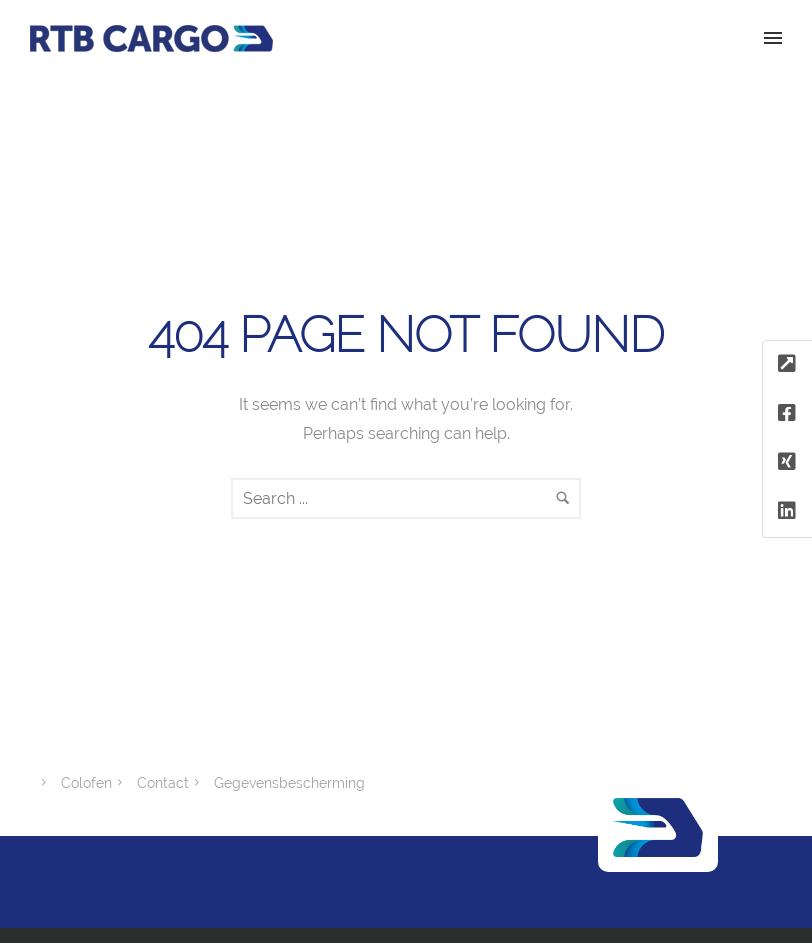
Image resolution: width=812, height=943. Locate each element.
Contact (163, 783)
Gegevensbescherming (289, 783)
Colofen (86, 783)
